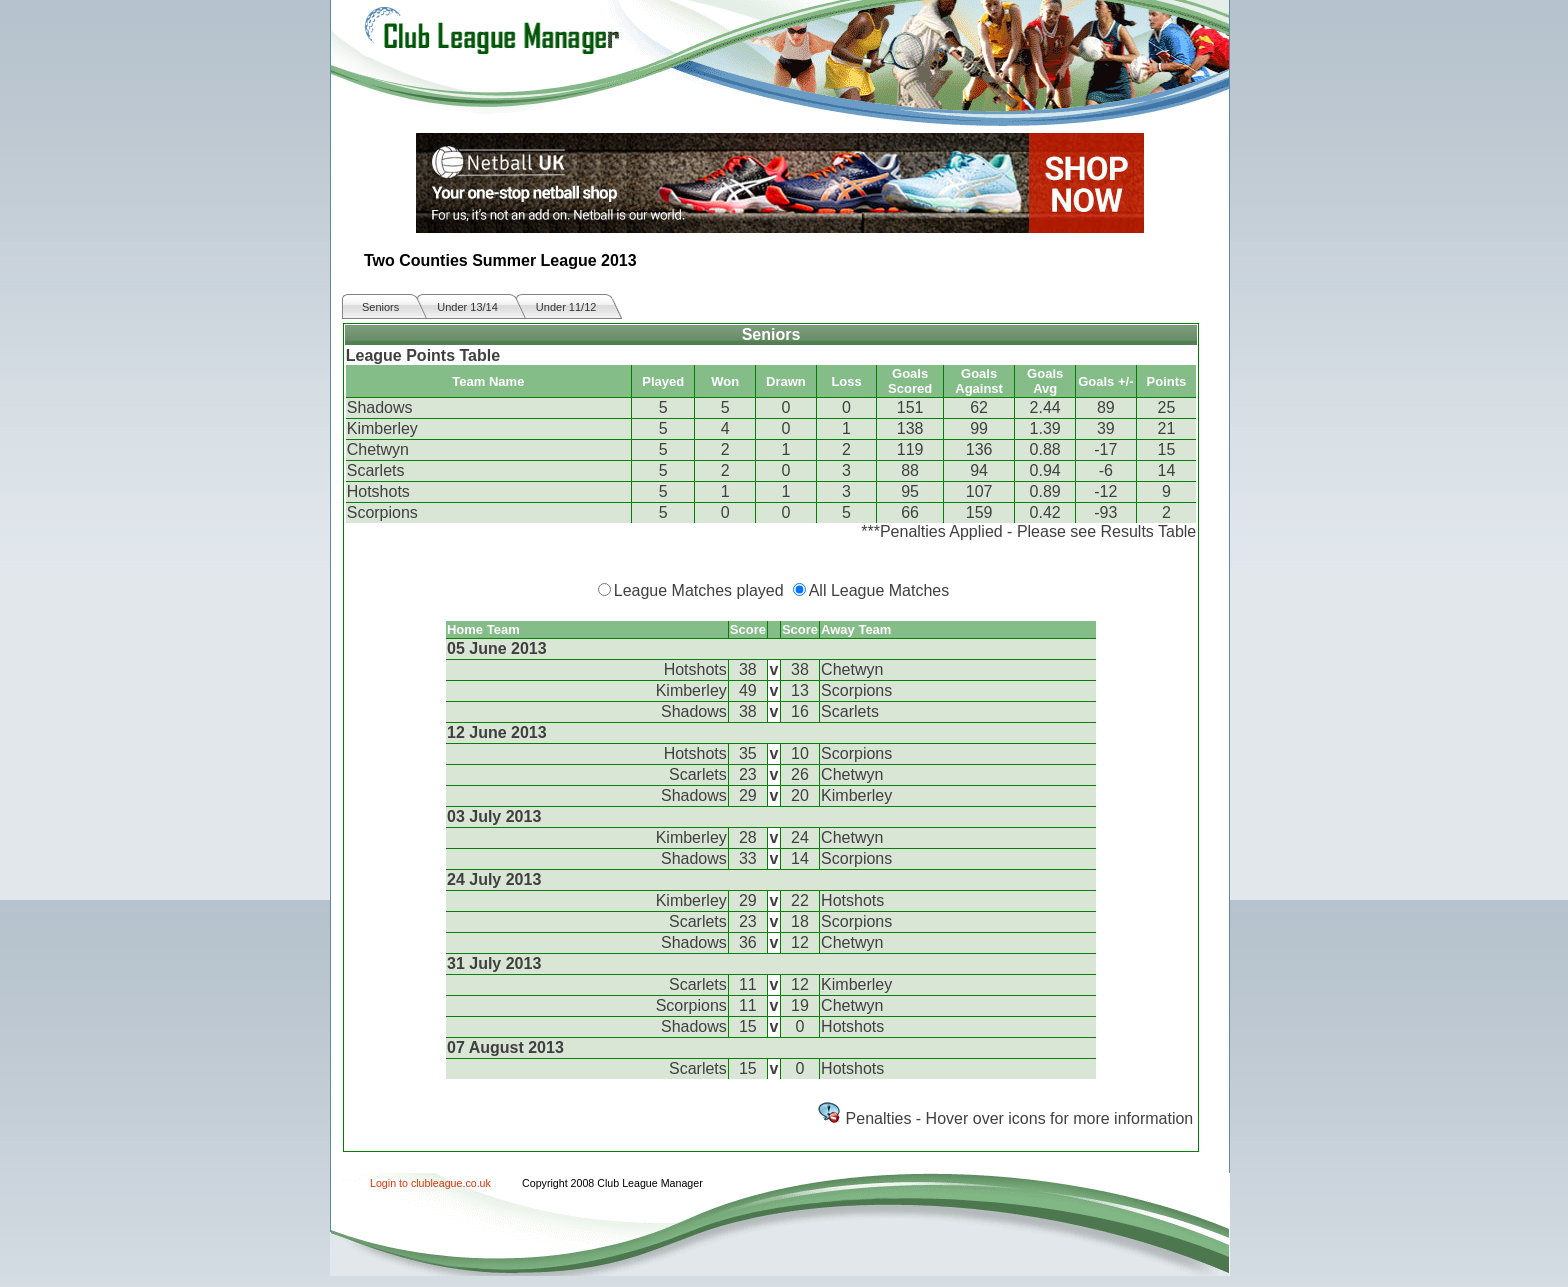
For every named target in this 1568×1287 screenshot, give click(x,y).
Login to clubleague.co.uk (430, 1183)
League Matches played (699, 590)
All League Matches (879, 590)
